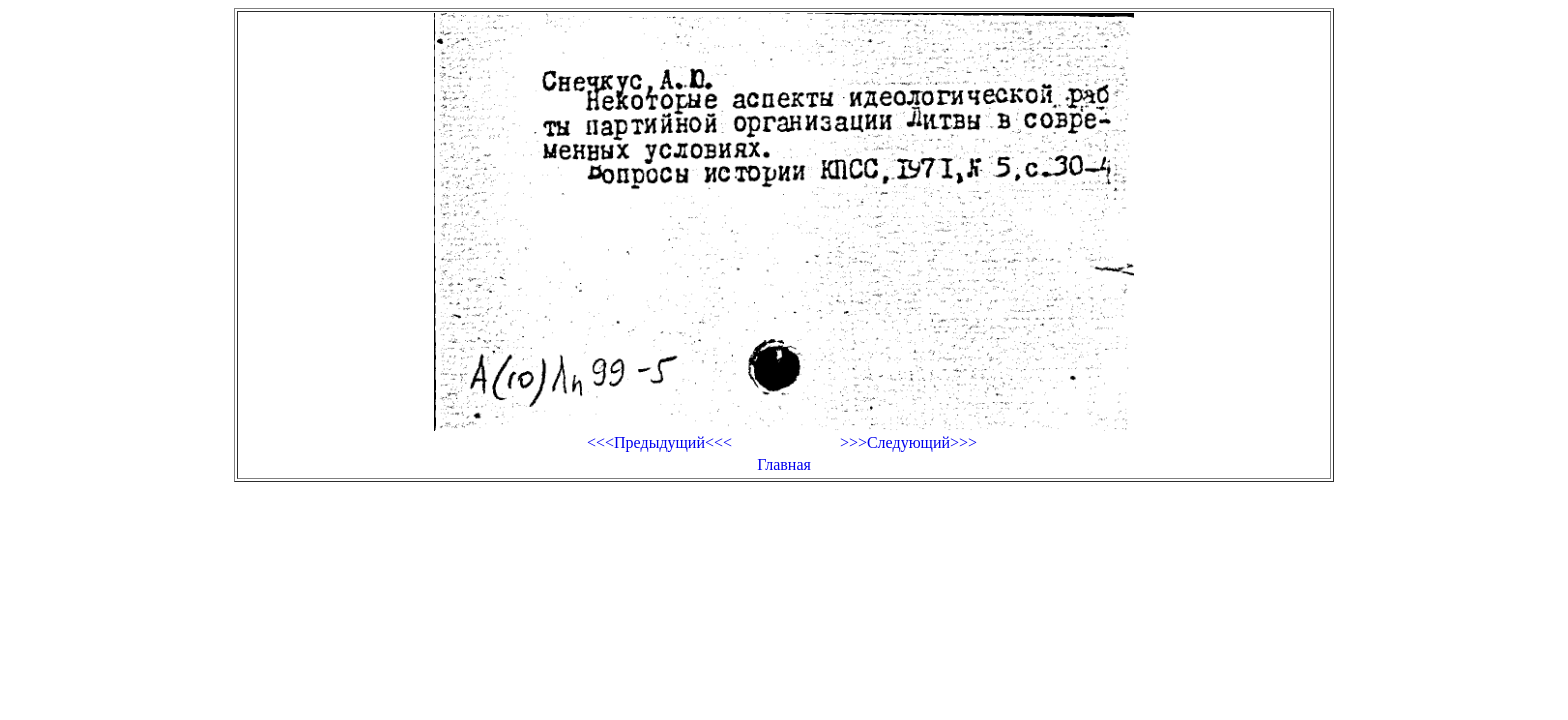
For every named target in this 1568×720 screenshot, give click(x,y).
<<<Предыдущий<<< (659, 442)
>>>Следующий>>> (908, 442)
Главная (784, 464)
